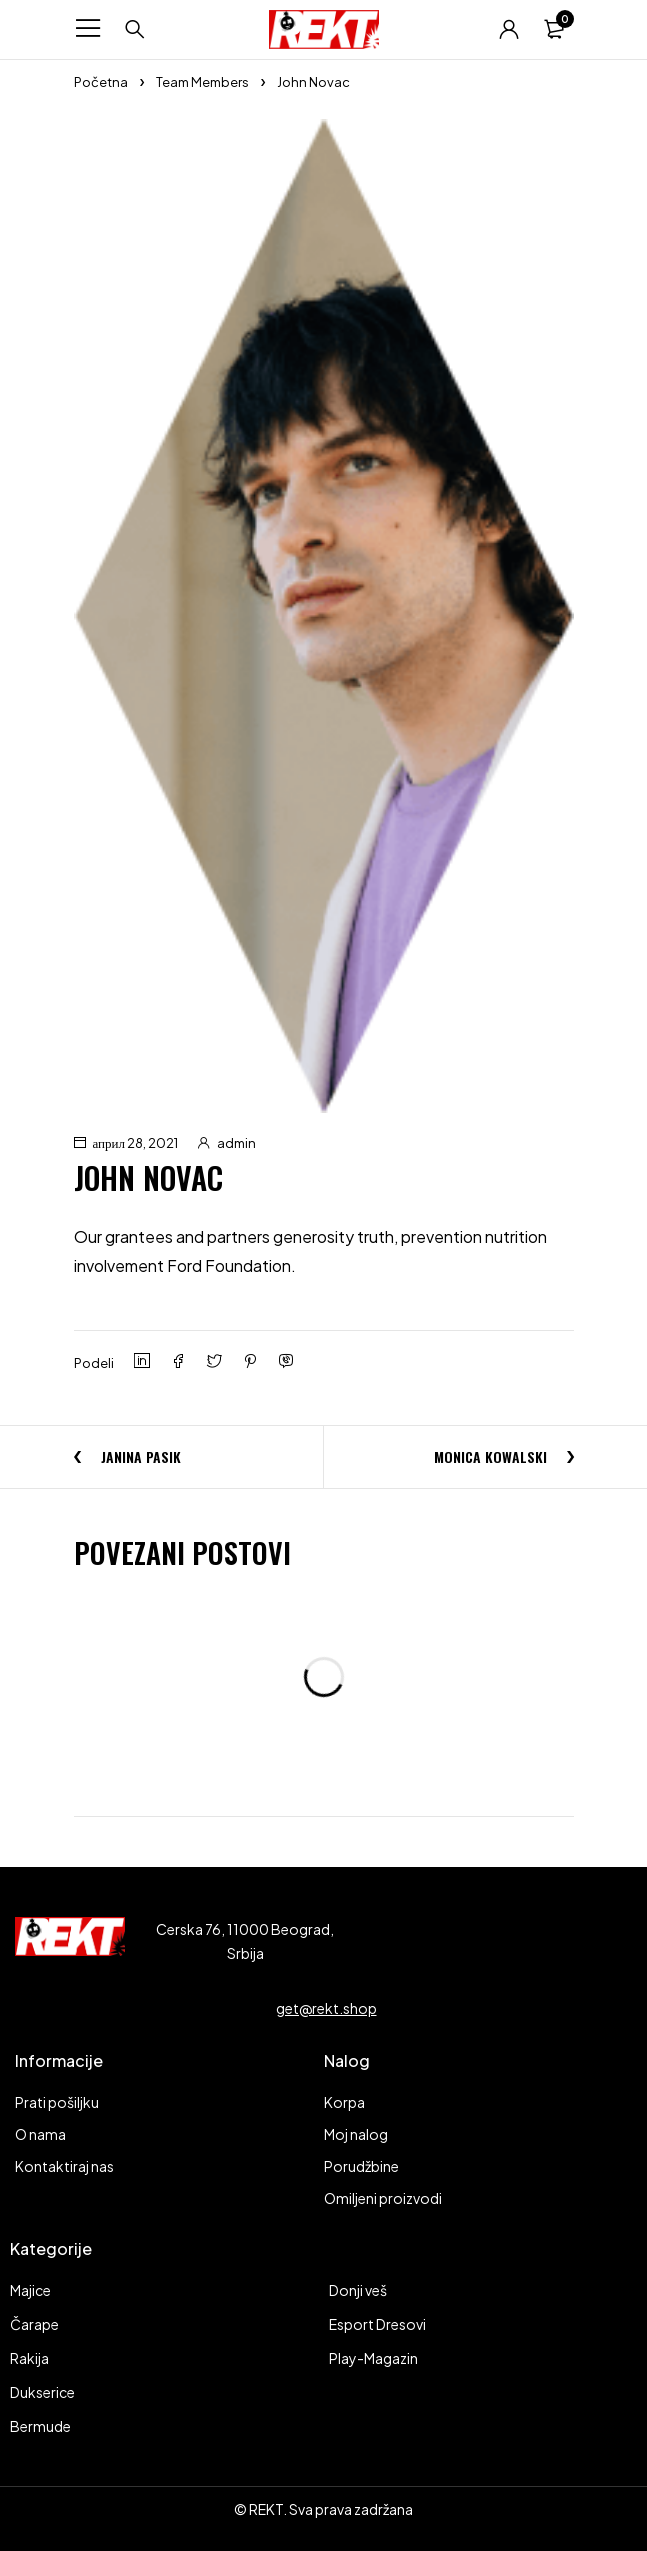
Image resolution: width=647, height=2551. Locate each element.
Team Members (202, 82)
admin (236, 1143)
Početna (101, 82)
